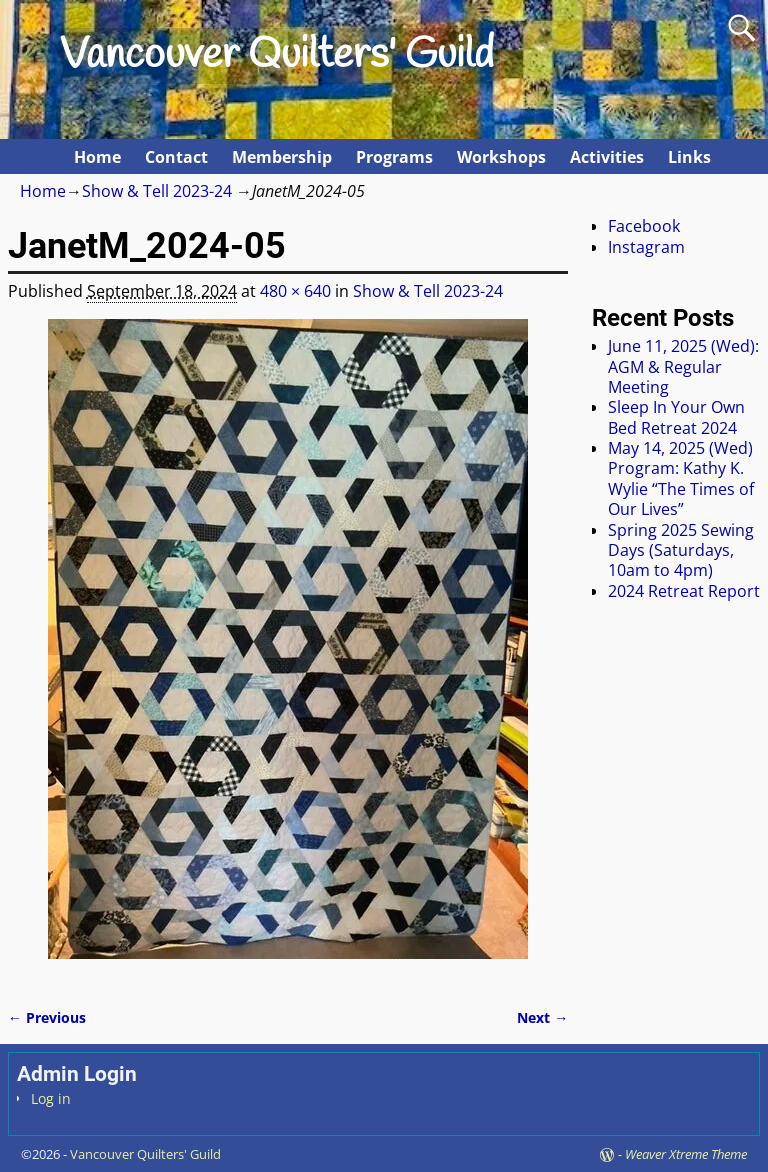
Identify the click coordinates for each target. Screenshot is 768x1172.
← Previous (47, 1017)
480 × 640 (295, 291)
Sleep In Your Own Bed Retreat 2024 (676, 417)
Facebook (644, 226)
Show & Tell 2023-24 (157, 191)
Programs (394, 157)
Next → (542, 1017)
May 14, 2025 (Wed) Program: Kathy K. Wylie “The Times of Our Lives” (681, 478)
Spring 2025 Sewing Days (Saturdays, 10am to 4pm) (681, 550)
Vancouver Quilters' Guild (277, 56)
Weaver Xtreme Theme (686, 1154)
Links (689, 157)
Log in (51, 1098)
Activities (607, 157)
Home (97, 157)
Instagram (646, 247)
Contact (176, 157)
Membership (282, 157)
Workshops (501, 157)
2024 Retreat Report (684, 591)
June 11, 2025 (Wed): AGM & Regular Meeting (683, 366)
